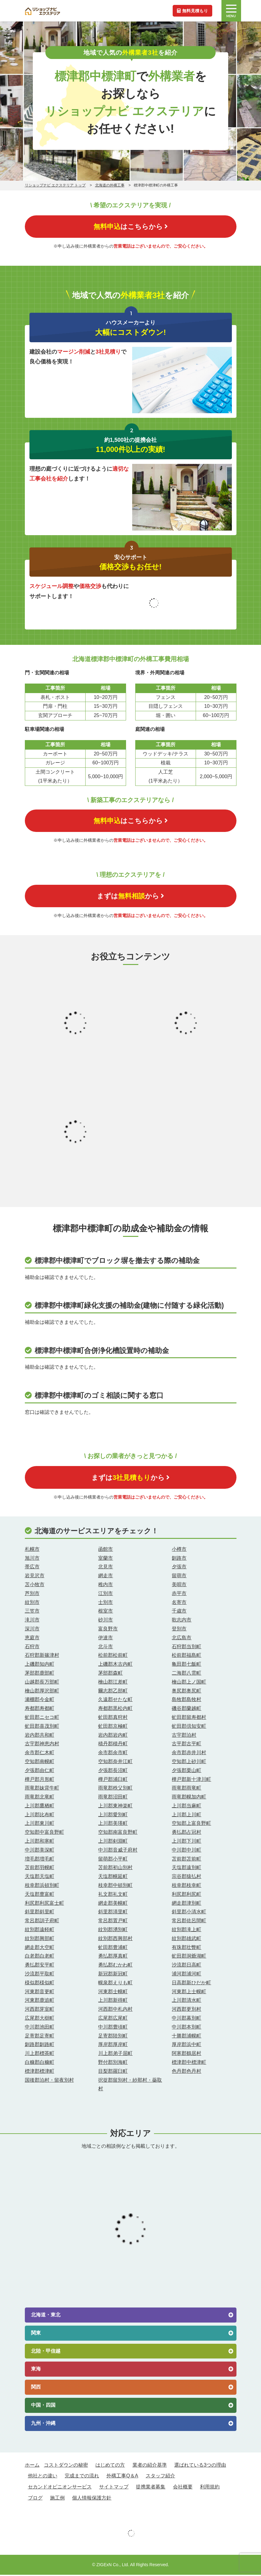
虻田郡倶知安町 (189, 1727)
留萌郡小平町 (113, 1860)
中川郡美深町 (39, 1851)
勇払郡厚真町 (113, 1957)
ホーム (32, 2466)
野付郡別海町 (113, 2063)
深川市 (32, 1630)
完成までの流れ (82, 2477)
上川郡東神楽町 (115, 1806)
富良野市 (108, 1630)
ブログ (35, 2499)
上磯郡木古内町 (115, 1665)
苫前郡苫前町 (186, 1860)
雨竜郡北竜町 (39, 1798)
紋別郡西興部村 (115, 1939)
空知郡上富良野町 (191, 1824)
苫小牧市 (34, 1585)
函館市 (105, 1550)
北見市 (105, 1568)
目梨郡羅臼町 (113, 2072)
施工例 (57, 2499)
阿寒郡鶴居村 (186, 2054)
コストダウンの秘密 (66, 2466)
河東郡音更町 (39, 1992)
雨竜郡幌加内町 (189, 1798)
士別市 (105, 1603)
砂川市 (105, 1621)
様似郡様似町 (39, 1983)
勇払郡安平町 (39, 1966)
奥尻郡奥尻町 (186, 1692)
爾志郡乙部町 (113, 1692)
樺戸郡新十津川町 (191, 1780)
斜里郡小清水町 (189, 1913)
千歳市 (179, 1612)
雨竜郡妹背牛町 (42, 1789)
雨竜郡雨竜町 (186, 1789)
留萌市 (179, 1577)
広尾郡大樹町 (39, 2019)
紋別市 (32, 1603)
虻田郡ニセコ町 (42, 1718)
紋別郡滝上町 (186, 1931)
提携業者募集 (150, 2488)
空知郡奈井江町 (115, 1762)
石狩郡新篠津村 (42, 1656)
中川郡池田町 (39, 2028)
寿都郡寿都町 (39, 1709)
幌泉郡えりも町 (115, 1983)
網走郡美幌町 (113, 1904)
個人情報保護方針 (91, 2499)
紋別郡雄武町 (186, 1939)
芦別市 (32, 1594)
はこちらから (131, 226)
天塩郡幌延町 (113, 1877)
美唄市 (179, 1585)
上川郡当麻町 (186, 1806)
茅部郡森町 (110, 1674)
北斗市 (105, 1647)
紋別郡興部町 (39, 1939)
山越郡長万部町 (42, 1683)
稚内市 (105, 1585)
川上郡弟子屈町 (115, 2054)
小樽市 (179, 1550)
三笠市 (32, 1612)
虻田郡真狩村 (113, 1718)
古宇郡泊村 (184, 1736)
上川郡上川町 (186, 1815)
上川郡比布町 (39, 1815)
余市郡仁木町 (39, 1754)
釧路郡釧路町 (39, 2046)
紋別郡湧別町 (113, 1931)
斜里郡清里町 (113, 1913)
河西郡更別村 (186, 2010)
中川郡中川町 (186, 1851)
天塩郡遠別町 (186, 1869)
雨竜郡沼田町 (113, 1798)
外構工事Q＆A (122, 2477)
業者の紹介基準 (149, 2466)
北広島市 (181, 1638)
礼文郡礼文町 (113, 1895)
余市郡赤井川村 (189, 1754)
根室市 (105, 1612)
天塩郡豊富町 (39, 1895)
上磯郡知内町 (39, 1665)
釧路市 (179, 1559)
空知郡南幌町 (39, 1762)
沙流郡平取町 (39, 1975)
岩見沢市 (34, 1577)
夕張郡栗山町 (186, 1771)
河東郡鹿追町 (39, 2001)
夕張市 (179, 1568)
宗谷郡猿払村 (186, 1877)
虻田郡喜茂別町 (42, 1727)
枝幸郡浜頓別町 (42, 1886)
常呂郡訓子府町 (42, 1922)
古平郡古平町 (186, 1745)
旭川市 (32, 1559)
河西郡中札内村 (115, 2010)
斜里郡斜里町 (39, 1913)
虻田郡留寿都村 (189, 1718)
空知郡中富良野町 (44, 1833)
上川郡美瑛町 (113, 1824)
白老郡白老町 (39, 1957)
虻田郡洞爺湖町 (189, 1957)
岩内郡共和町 (39, 1736)
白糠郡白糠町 (39, 2063)
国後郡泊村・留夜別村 (49, 2081)
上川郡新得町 (113, 2001)
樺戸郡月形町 (39, 1780)
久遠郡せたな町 (115, 1701)
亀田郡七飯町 (186, 1665)
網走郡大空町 (39, 1948)
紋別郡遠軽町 (39, 1931)
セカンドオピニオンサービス (60, 2488)
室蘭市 (105, 1559)
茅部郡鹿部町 (39, 1674)
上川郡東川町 (39, 1824)
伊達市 (105, 1638)
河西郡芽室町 (39, 2010)
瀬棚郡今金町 (39, 1701)
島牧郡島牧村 (186, 1701)
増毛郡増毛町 (39, 1860)
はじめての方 (110, 2466)
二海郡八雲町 (186, 1674)
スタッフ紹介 (160, 2477)
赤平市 (179, 1594)
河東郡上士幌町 (189, 1992)
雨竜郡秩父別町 (115, 1789)
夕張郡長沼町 (113, 1771)
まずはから (130, 897)
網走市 (105, 1577)
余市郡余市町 (113, 1754)
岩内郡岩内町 (113, 1736)
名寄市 (179, 1603)
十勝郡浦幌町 (186, 2037)
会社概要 (183, 2488)
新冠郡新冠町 (113, 1975)
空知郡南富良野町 (117, 1833)
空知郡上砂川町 (189, 1762)
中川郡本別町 (186, 2028)
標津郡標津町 (39, 2072)
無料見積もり (192, 10)
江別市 (105, 1594)
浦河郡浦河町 (186, 1975)
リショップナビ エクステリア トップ (55, 185)
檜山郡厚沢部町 (42, 1692)
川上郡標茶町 (39, 2054)
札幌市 (32, 1550)
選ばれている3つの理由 (200, 2466)
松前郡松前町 (113, 1656)
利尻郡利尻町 (186, 1895)
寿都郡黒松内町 (115, 1709)
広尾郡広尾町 (113, 2019)
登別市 (179, 1630)
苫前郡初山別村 (115, 1869)
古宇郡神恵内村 (42, 1745)
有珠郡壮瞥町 (186, 1948)
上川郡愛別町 (113, 1815)
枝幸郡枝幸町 (186, 1886)
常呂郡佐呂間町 (189, 1922)
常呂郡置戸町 (113, 1922)
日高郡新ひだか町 (191, 1983)
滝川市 (32, 1621)
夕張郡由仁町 (39, 1771)
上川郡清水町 (186, 2001)
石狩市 (32, 1647)
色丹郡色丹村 (186, 2072)
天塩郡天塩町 (39, 1877)
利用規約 (210, 2488)
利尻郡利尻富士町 (44, 1904)
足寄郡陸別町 (113, 2037)
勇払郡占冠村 (186, 1833)
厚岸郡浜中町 (186, 2046)
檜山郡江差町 (113, 1683)
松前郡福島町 (186, 1656)
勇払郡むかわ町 (115, 1966)
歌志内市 (181, 1621)
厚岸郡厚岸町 (113, 2046)
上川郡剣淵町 (113, 1842)
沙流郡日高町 (186, 1966)
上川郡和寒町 (39, 1842)
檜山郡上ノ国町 (189, 1683)
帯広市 (32, 1568)
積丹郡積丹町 (113, 1745)
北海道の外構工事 (110, 185)
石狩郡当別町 (186, 1647)
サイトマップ (114, 2488)
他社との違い (42, 2477)
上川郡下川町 (186, 1842)
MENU (231, 11)
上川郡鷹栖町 (39, 1806)
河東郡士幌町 (113, 1992)
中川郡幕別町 (186, 2019)
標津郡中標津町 (189, 2063)
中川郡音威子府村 (117, 1851)
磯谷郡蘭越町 (186, 1709)
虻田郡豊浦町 (113, 1948)
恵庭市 (32, 1638)
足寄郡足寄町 (39, 2037)
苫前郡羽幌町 (39, 1869)
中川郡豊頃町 (113, 2028)
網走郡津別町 (186, 1904)
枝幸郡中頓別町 (115, 1886)
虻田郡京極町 (113, 1727)
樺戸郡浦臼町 (113, 1780)
